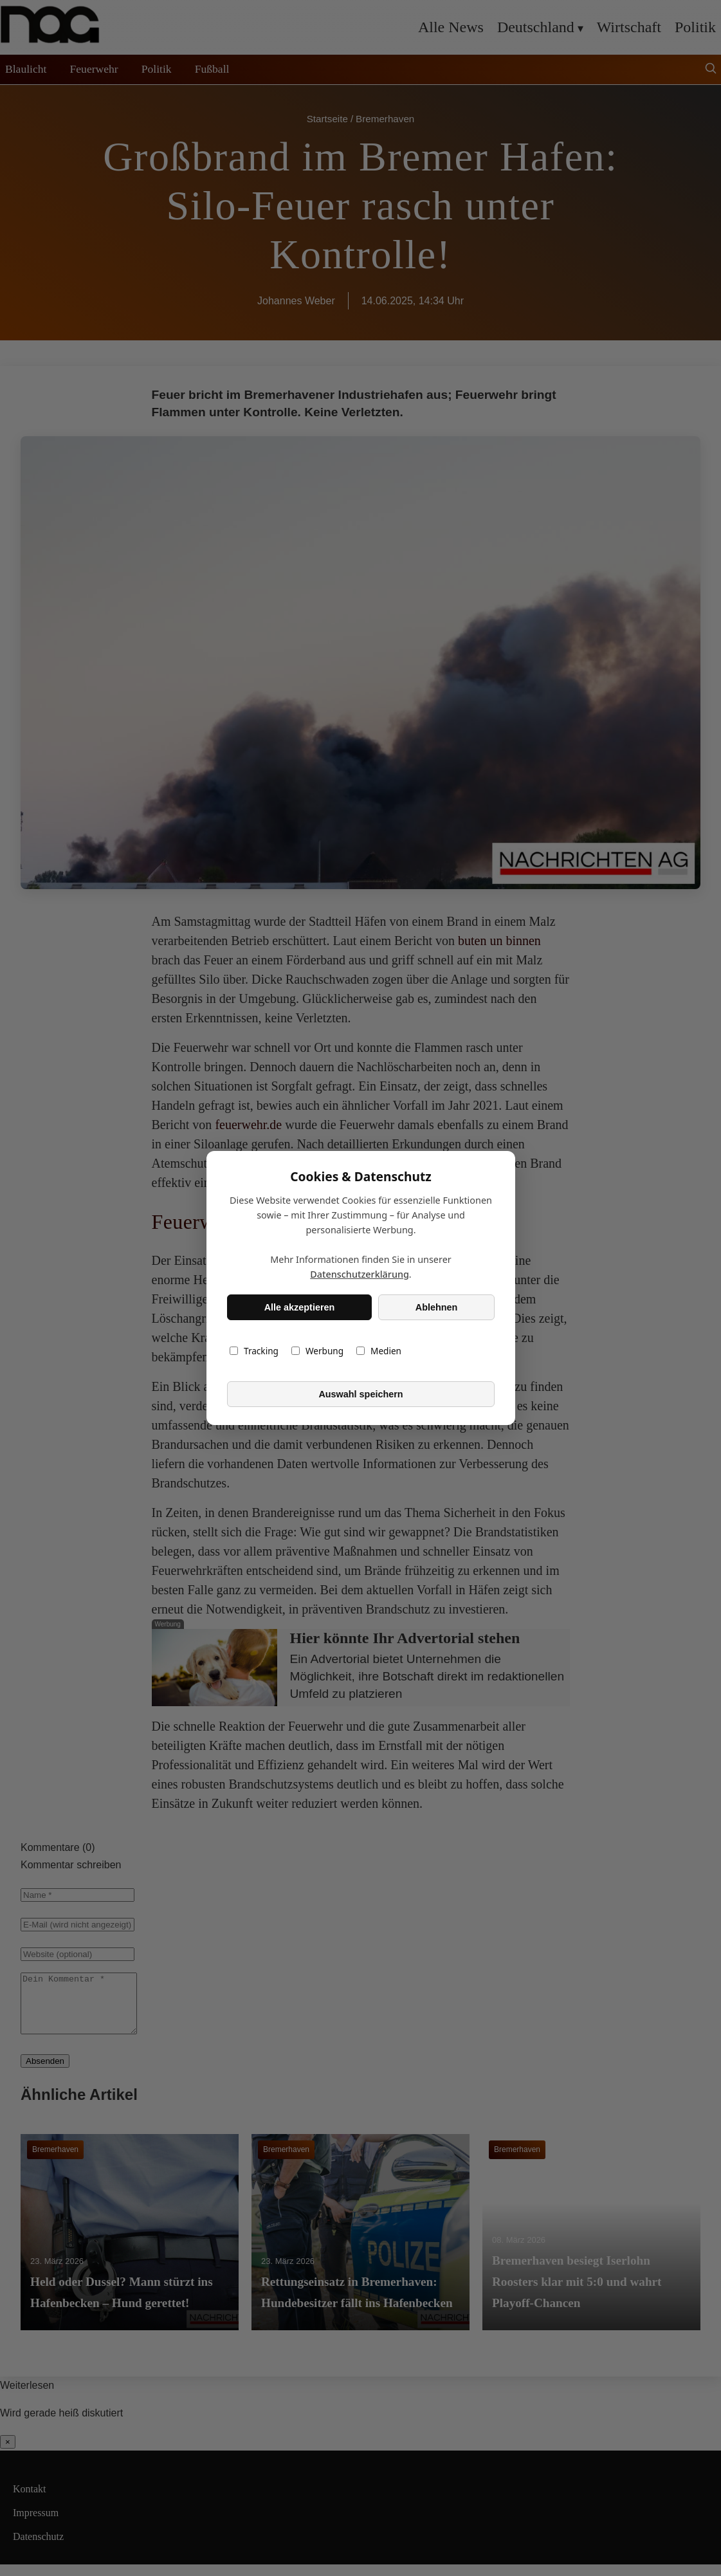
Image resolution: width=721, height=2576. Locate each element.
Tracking (254, 1351)
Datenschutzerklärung (359, 1274)
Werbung (317, 1351)
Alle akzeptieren (299, 1307)
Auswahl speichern (360, 1394)
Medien (378, 1351)
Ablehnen (436, 1307)
